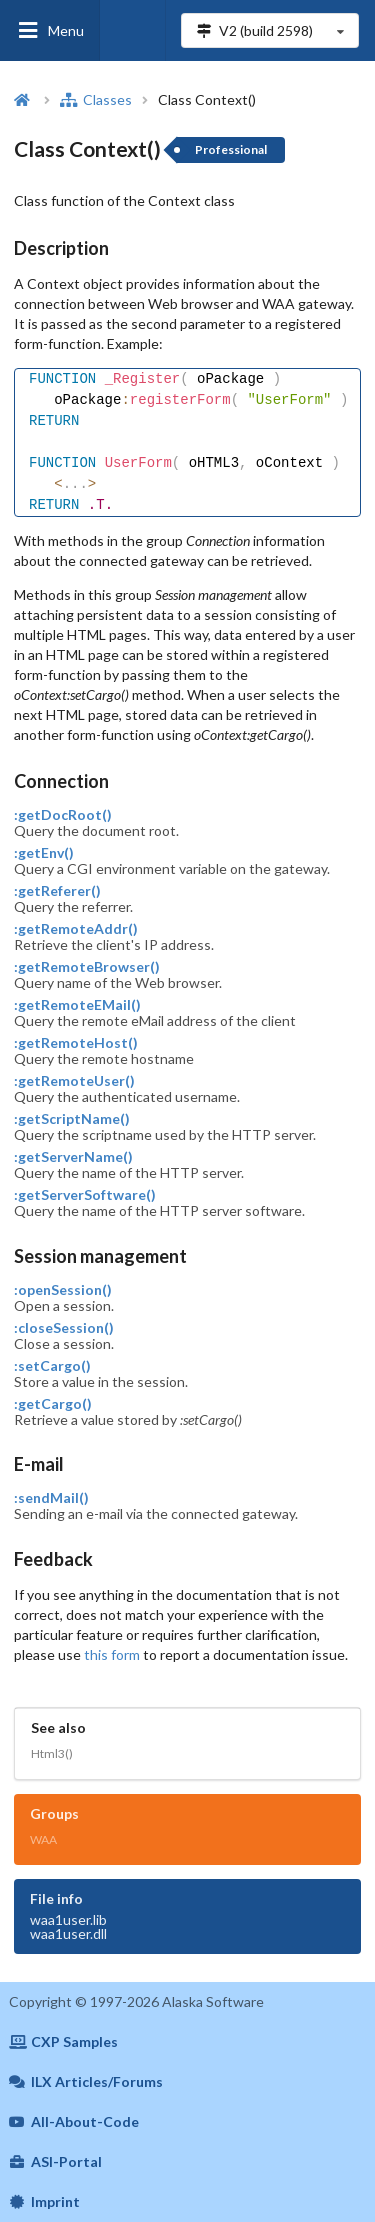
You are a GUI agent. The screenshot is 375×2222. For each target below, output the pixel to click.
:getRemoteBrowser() (87, 967)
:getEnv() (44, 853)
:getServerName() (73, 1157)
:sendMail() (51, 1498)
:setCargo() (52, 1366)
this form (112, 1654)
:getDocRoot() (63, 815)
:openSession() (63, 1290)
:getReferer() (57, 891)
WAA (43, 1839)
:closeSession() (64, 1328)
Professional (231, 149)
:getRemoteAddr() (76, 929)
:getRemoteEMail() (77, 1005)
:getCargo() (53, 1404)
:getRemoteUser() (74, 1081)
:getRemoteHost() (76, 1043)
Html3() (52, 1753)
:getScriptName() (72, 1119)
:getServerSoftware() (85, 1195)
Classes (96, 99)
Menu (50, 30)
